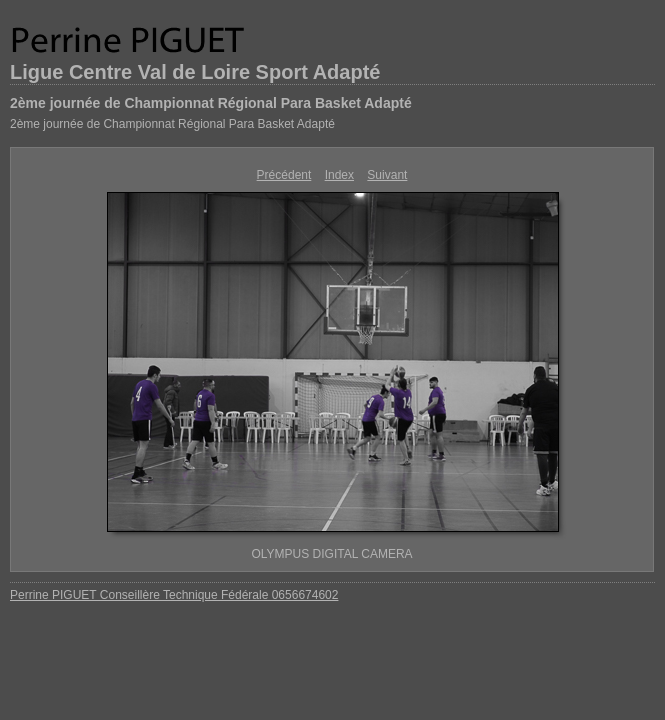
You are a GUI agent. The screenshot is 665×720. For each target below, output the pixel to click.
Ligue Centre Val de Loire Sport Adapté (195, 72)
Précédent (284, 175)
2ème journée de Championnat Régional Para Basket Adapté (211, 103)
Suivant (387, 175)
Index (339, 175)
